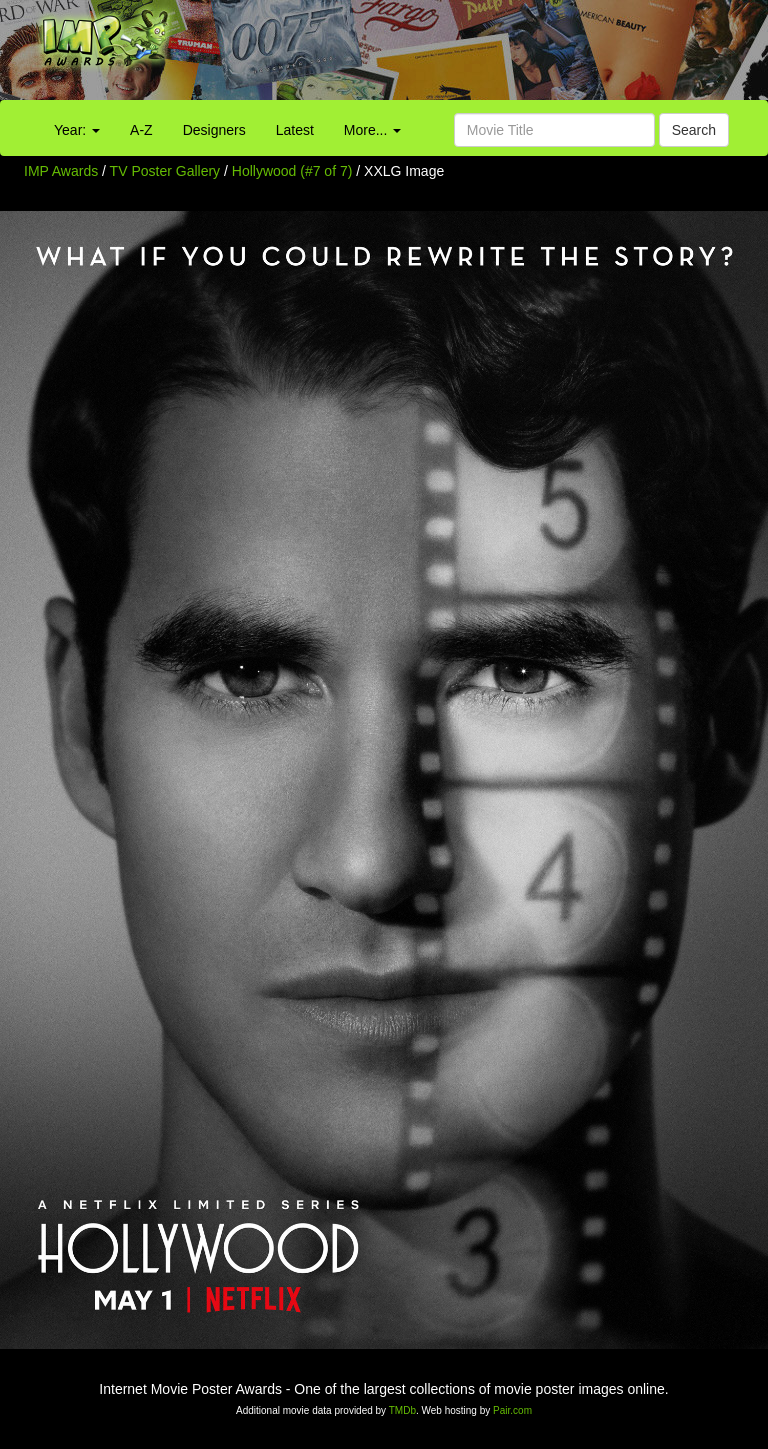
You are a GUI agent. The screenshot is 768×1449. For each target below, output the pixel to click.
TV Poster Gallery (165, 171)
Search (694, 130)
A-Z (141, 130)
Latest (295, 130)
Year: (77, 130)
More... (372, 130)
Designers (214, 130)
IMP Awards (61, 171)
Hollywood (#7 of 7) (292, 171)
